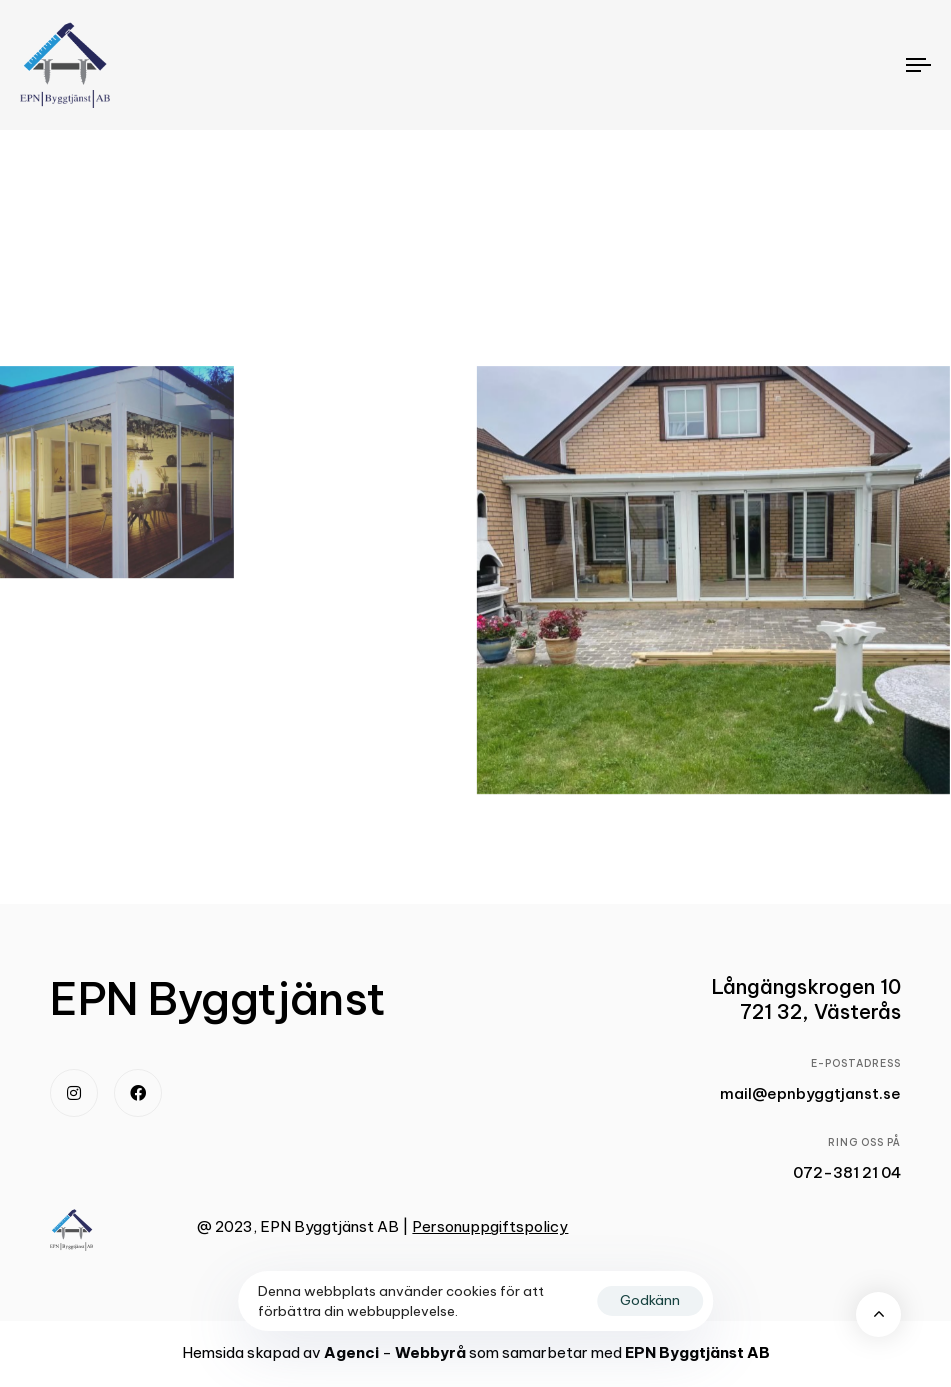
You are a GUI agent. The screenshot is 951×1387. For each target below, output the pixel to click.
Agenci (351, 1352)
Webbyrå (430, 1352)
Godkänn (650, 1300)
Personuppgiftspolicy (490, 1226)
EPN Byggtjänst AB (697, 1352)
